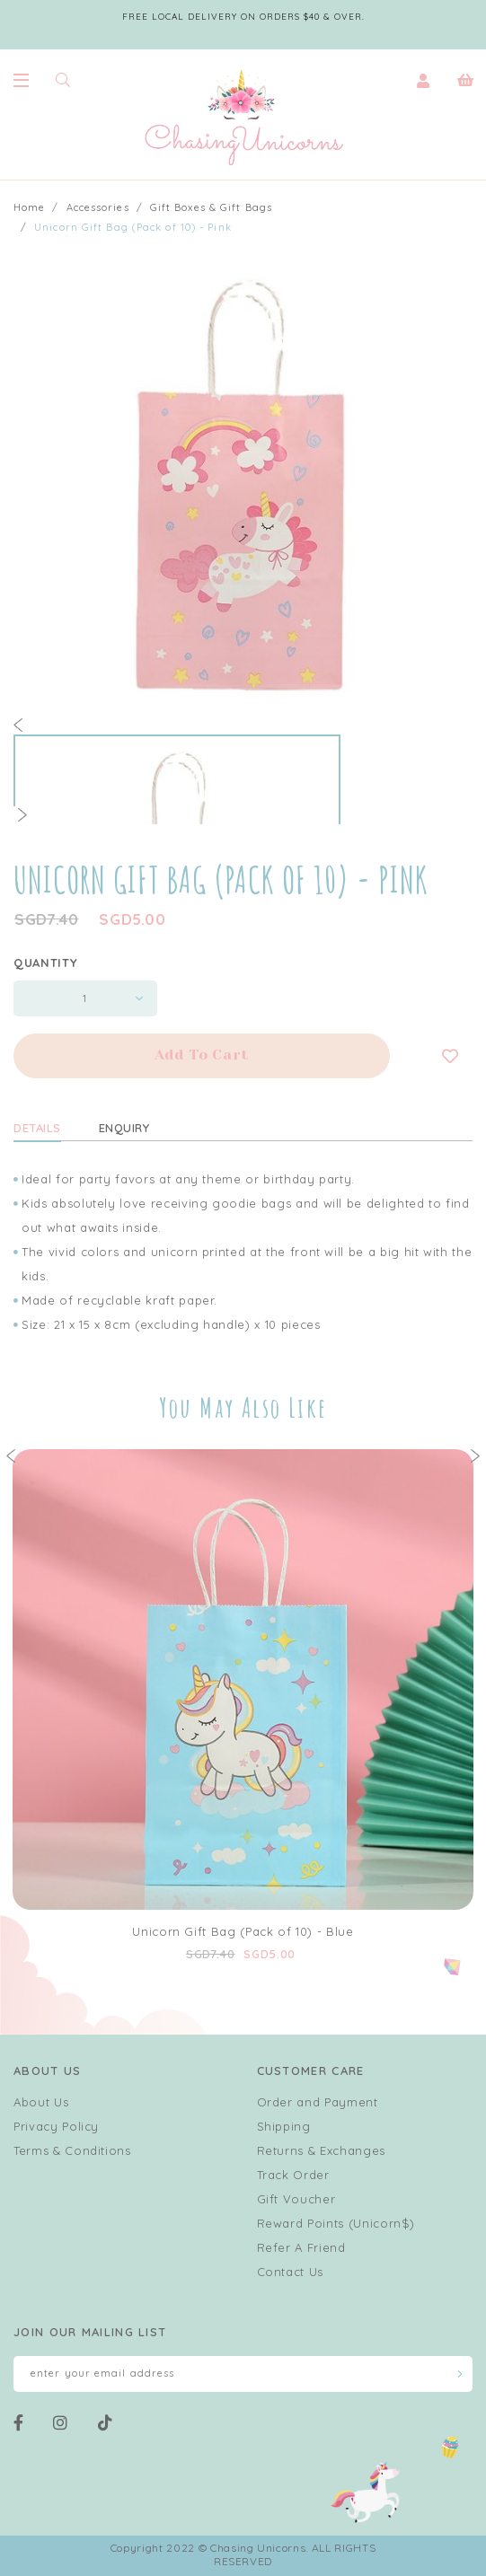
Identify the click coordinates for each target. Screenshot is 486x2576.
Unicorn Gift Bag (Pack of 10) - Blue (242, 1931)
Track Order (293, 2174)
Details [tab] (37, 1128)
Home (29, 207)
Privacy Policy (56, 2126)
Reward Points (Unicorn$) (336, 2223)
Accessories (97, 207)
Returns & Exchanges (321, 2150)
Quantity (45, 962)
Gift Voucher (296, 2199)
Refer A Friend (301, 2247)
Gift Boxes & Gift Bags (211, 207)
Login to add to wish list (450, 1055)
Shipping (284, 2126)
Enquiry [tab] (124, 1128)
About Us (40, 2102)
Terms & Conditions (72, 2150)
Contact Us (290, 2271)
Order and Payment (317, 2102)
